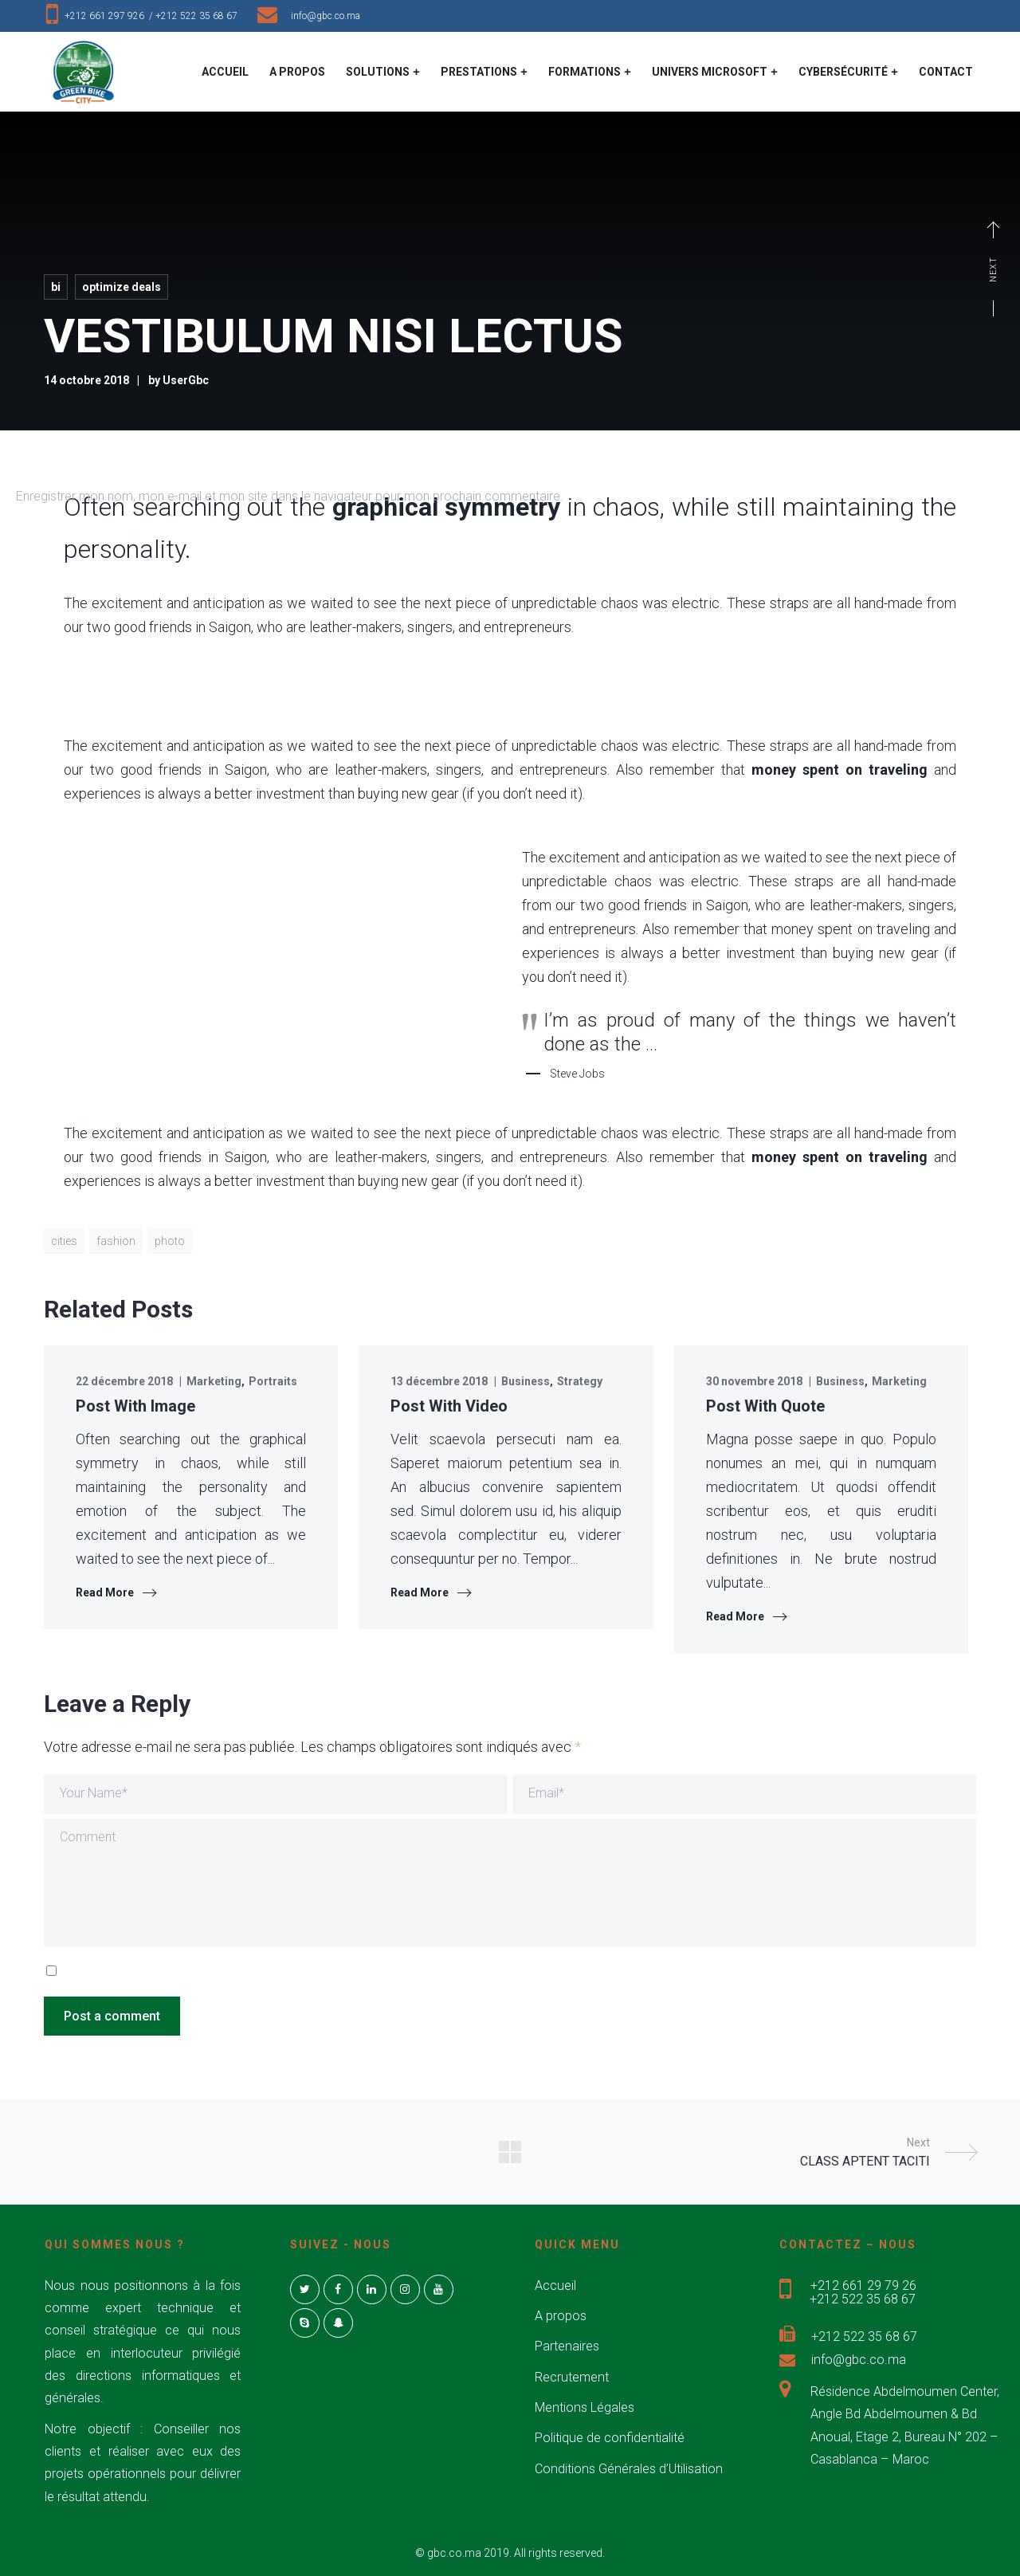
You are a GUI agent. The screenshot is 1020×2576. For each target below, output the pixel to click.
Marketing (213, 1381)
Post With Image (135, 1406)
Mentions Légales (584, 2407)
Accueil (555, 2285)
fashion (115, 1241)
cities (64, 1241)
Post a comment (112, 2016)
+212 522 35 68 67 (200, 16)
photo (170, 1241)
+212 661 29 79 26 (863, 2285)
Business (525, 1381)
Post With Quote (765, 1406)
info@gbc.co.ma (325, 16)
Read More (105, 1592)
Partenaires (567, 2346)
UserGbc (186, 380)
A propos (560, 2315)
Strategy (579, 1381)
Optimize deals (121, 287)
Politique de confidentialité (610, 2437)
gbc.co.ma (454, 2553)
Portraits (273, 1381)
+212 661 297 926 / (110, 16)
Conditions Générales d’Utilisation (629, 2468)
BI (56, 287)
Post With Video (449, 1406)
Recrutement (572, 2377)
